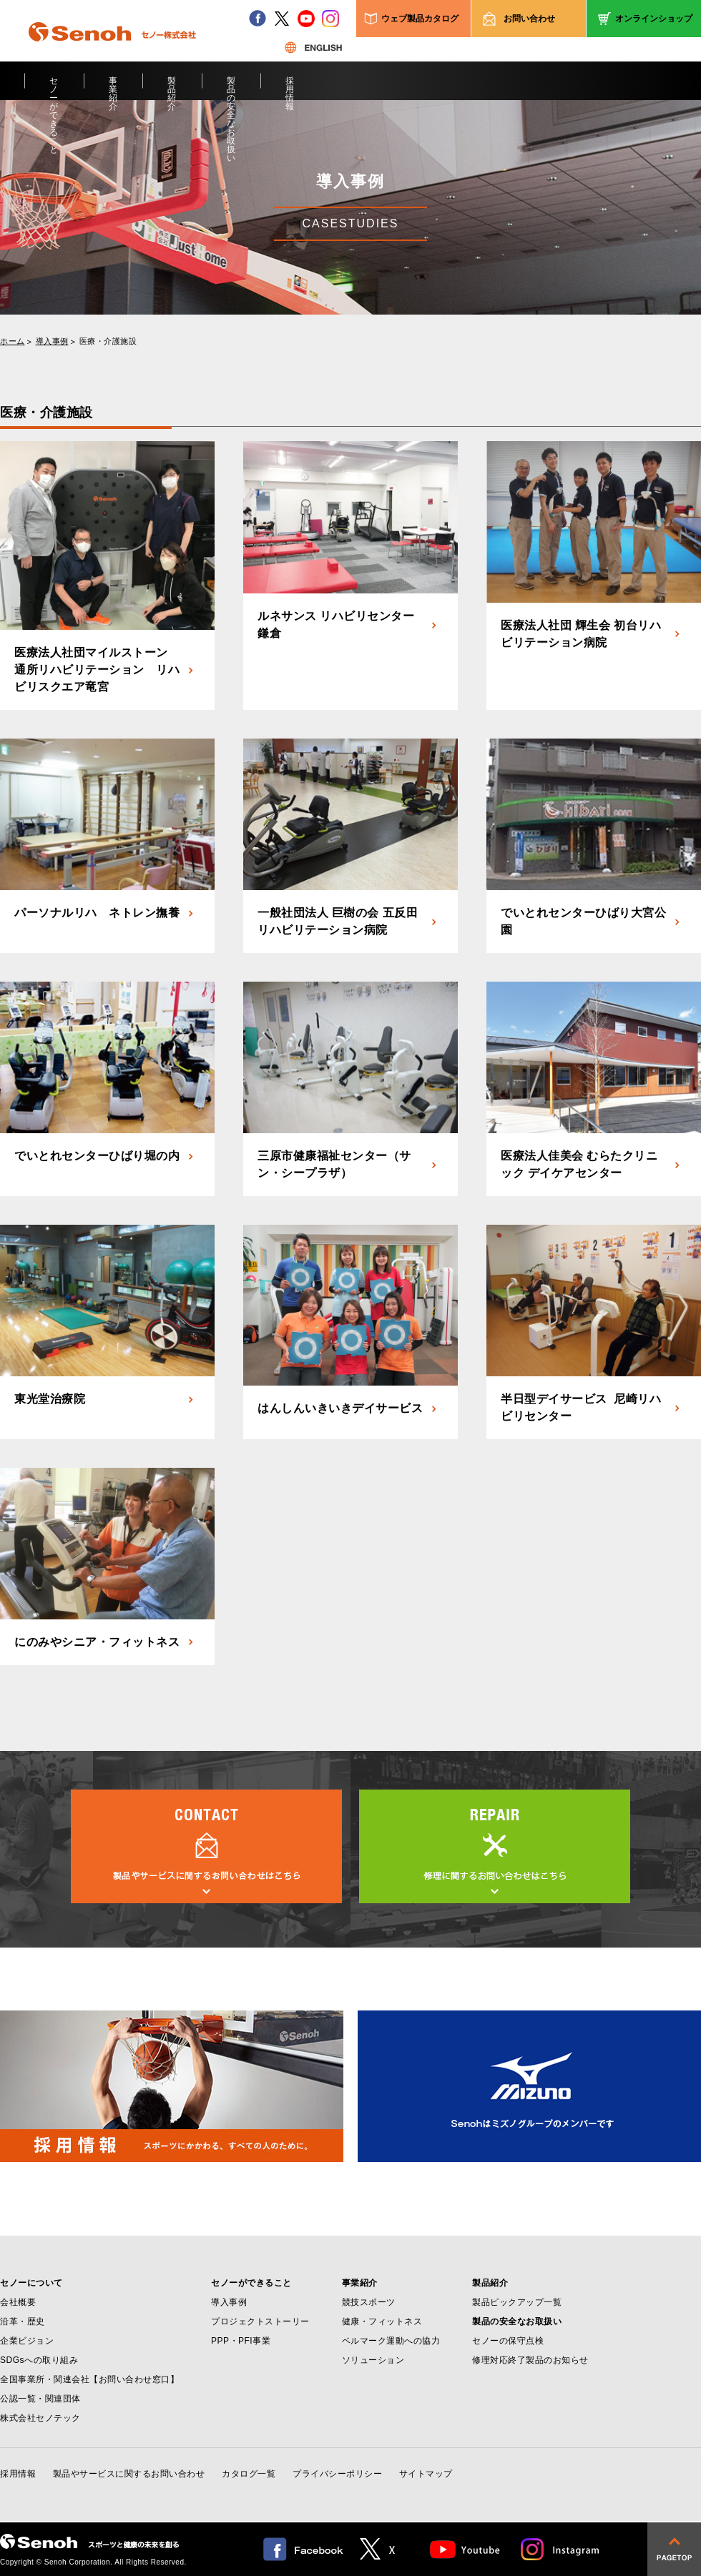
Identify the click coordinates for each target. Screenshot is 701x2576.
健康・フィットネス (382, 2321)
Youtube (465, 2549)
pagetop (674, 2549)
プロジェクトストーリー (260, 2321)
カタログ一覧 (248, 2474)
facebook (257, 18)
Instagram (561, 2549)
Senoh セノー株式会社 (112, 53)
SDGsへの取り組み (39, 2360)
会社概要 (18, 2302)
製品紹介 (172, 88)
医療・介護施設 (108, 341)
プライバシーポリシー (337, 2474)
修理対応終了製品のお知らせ (530, 2360)
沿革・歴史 (22, 2321)
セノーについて (31, 2283)
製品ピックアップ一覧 (517, 2302)
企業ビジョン (27, 2341)
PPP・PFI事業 (240, 2341)
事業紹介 (113, 88)
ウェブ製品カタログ (420, 19)
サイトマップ (426, 2474)
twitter (281, 18)
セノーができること (54, 88)
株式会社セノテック (40, 2418)
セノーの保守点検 (508, 2341)
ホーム (12, 341)
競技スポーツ (369, 2302)
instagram (330, 18)
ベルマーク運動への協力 (391, 2341)
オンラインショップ (653, 19)
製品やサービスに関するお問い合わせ (129, 2474)
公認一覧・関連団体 (40, 2399)
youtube (306, 18)
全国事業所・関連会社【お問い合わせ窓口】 (89, 2379)
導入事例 (52, 341)
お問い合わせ (529, 19)
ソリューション (373, 2360)
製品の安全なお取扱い (231, 88)
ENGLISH (313, 47)
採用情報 (290, 88)
